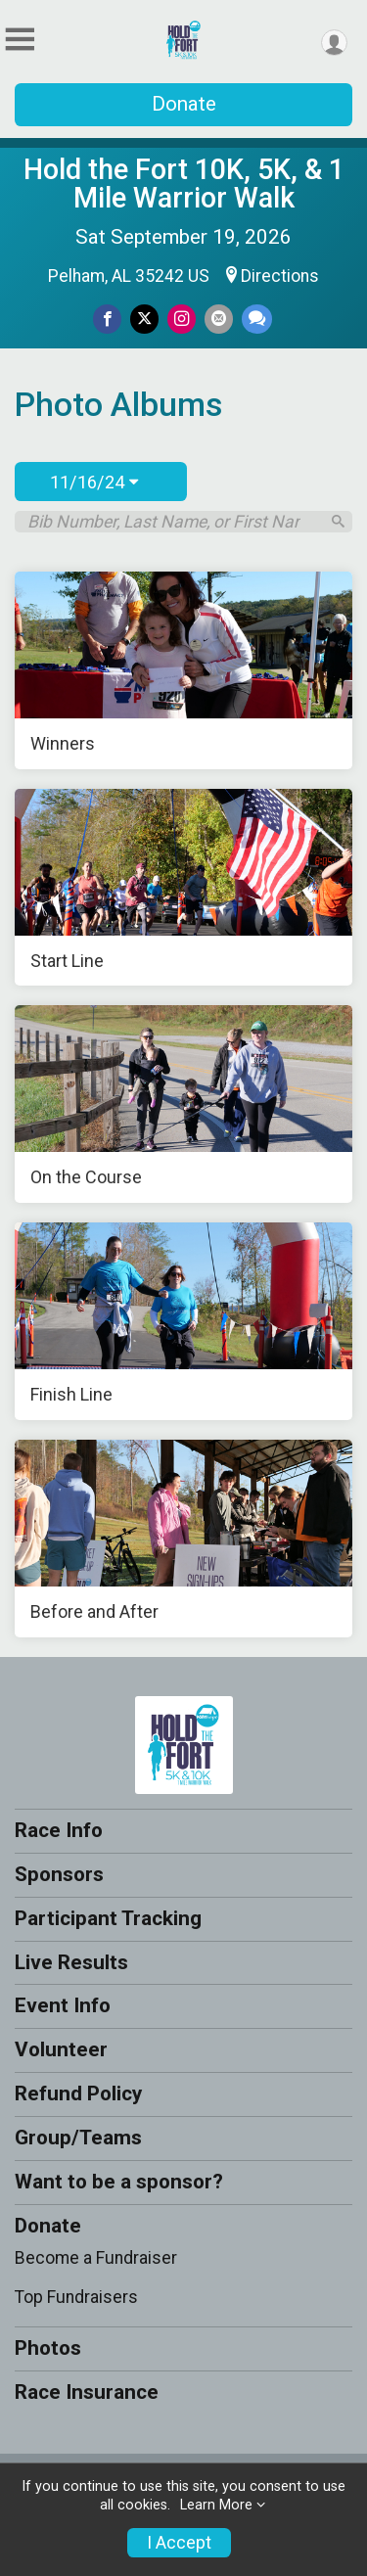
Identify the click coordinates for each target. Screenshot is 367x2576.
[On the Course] (183, 1104)
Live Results (71, 1962)
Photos (48, 2348)
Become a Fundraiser (96, 2258)
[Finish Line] (183, 1321)
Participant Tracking (108, 1918)
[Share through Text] (257, 318)
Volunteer (61, 2049)
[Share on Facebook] (107, 318)
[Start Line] (183, 888)
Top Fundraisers (76, 2297)
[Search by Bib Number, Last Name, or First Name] (173, 521)
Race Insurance (87, 2392)
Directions (280, 276)
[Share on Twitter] (144, 318)
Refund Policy (78, 2093)
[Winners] (183, 670)
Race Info (59, 1830)
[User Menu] (334, 42)
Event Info (63, 2005)
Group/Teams (78, 2137)
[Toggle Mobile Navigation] (19, 40)
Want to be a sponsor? (119, 2181)
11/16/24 (94, 482)
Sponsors (59, 1874)
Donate (184, 103)
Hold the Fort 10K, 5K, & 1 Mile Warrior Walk (183, 183)
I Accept (179, 2543)
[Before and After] (183, 1538)
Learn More (216, 2505)
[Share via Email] (219, 318)
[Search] (338, 521)
